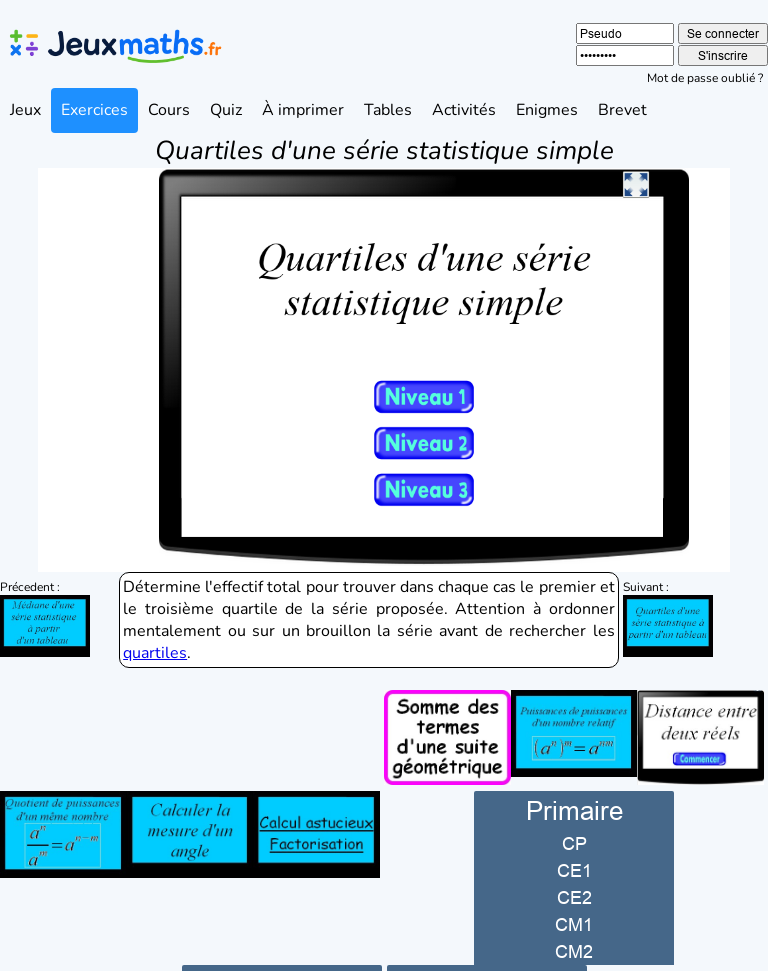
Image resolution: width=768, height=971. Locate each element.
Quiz (226, 110)
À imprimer (303, 110)
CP (574, 807)
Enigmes (547, 110)
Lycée (486, 948)
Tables (388, 110)
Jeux (25, 110)
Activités (464, 110)
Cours (169, 110)
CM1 (574, 888)
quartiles (155, 617)
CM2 (574, 915)
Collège (281, 948)
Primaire (574, 774)
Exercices (94, 110)
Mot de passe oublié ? (705, 78)
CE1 (574, 834)
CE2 (574, 861)
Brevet (622, 110)
